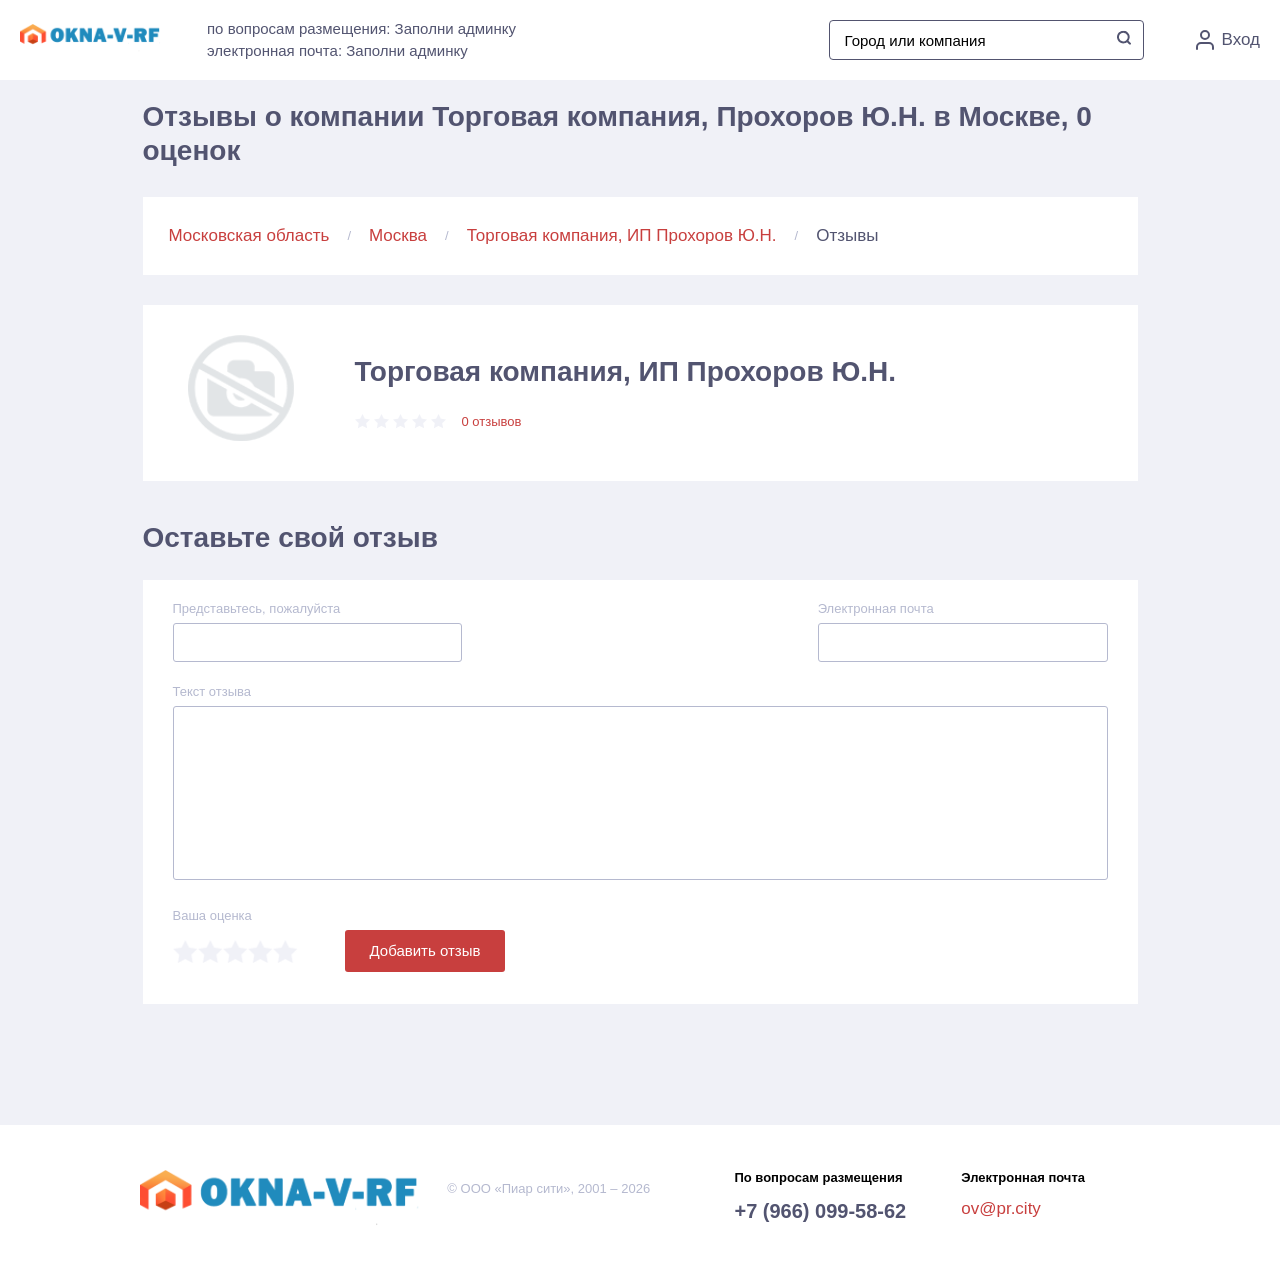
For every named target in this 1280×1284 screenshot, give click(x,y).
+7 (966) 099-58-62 (820, 1211)
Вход (1228, 40)
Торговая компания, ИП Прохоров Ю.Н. (622, 235)
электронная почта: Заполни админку (337, 50)
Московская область (249, 235)
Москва (398, 235)
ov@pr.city (1001, 1208)
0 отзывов (492, 421)
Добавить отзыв (425, 950)
